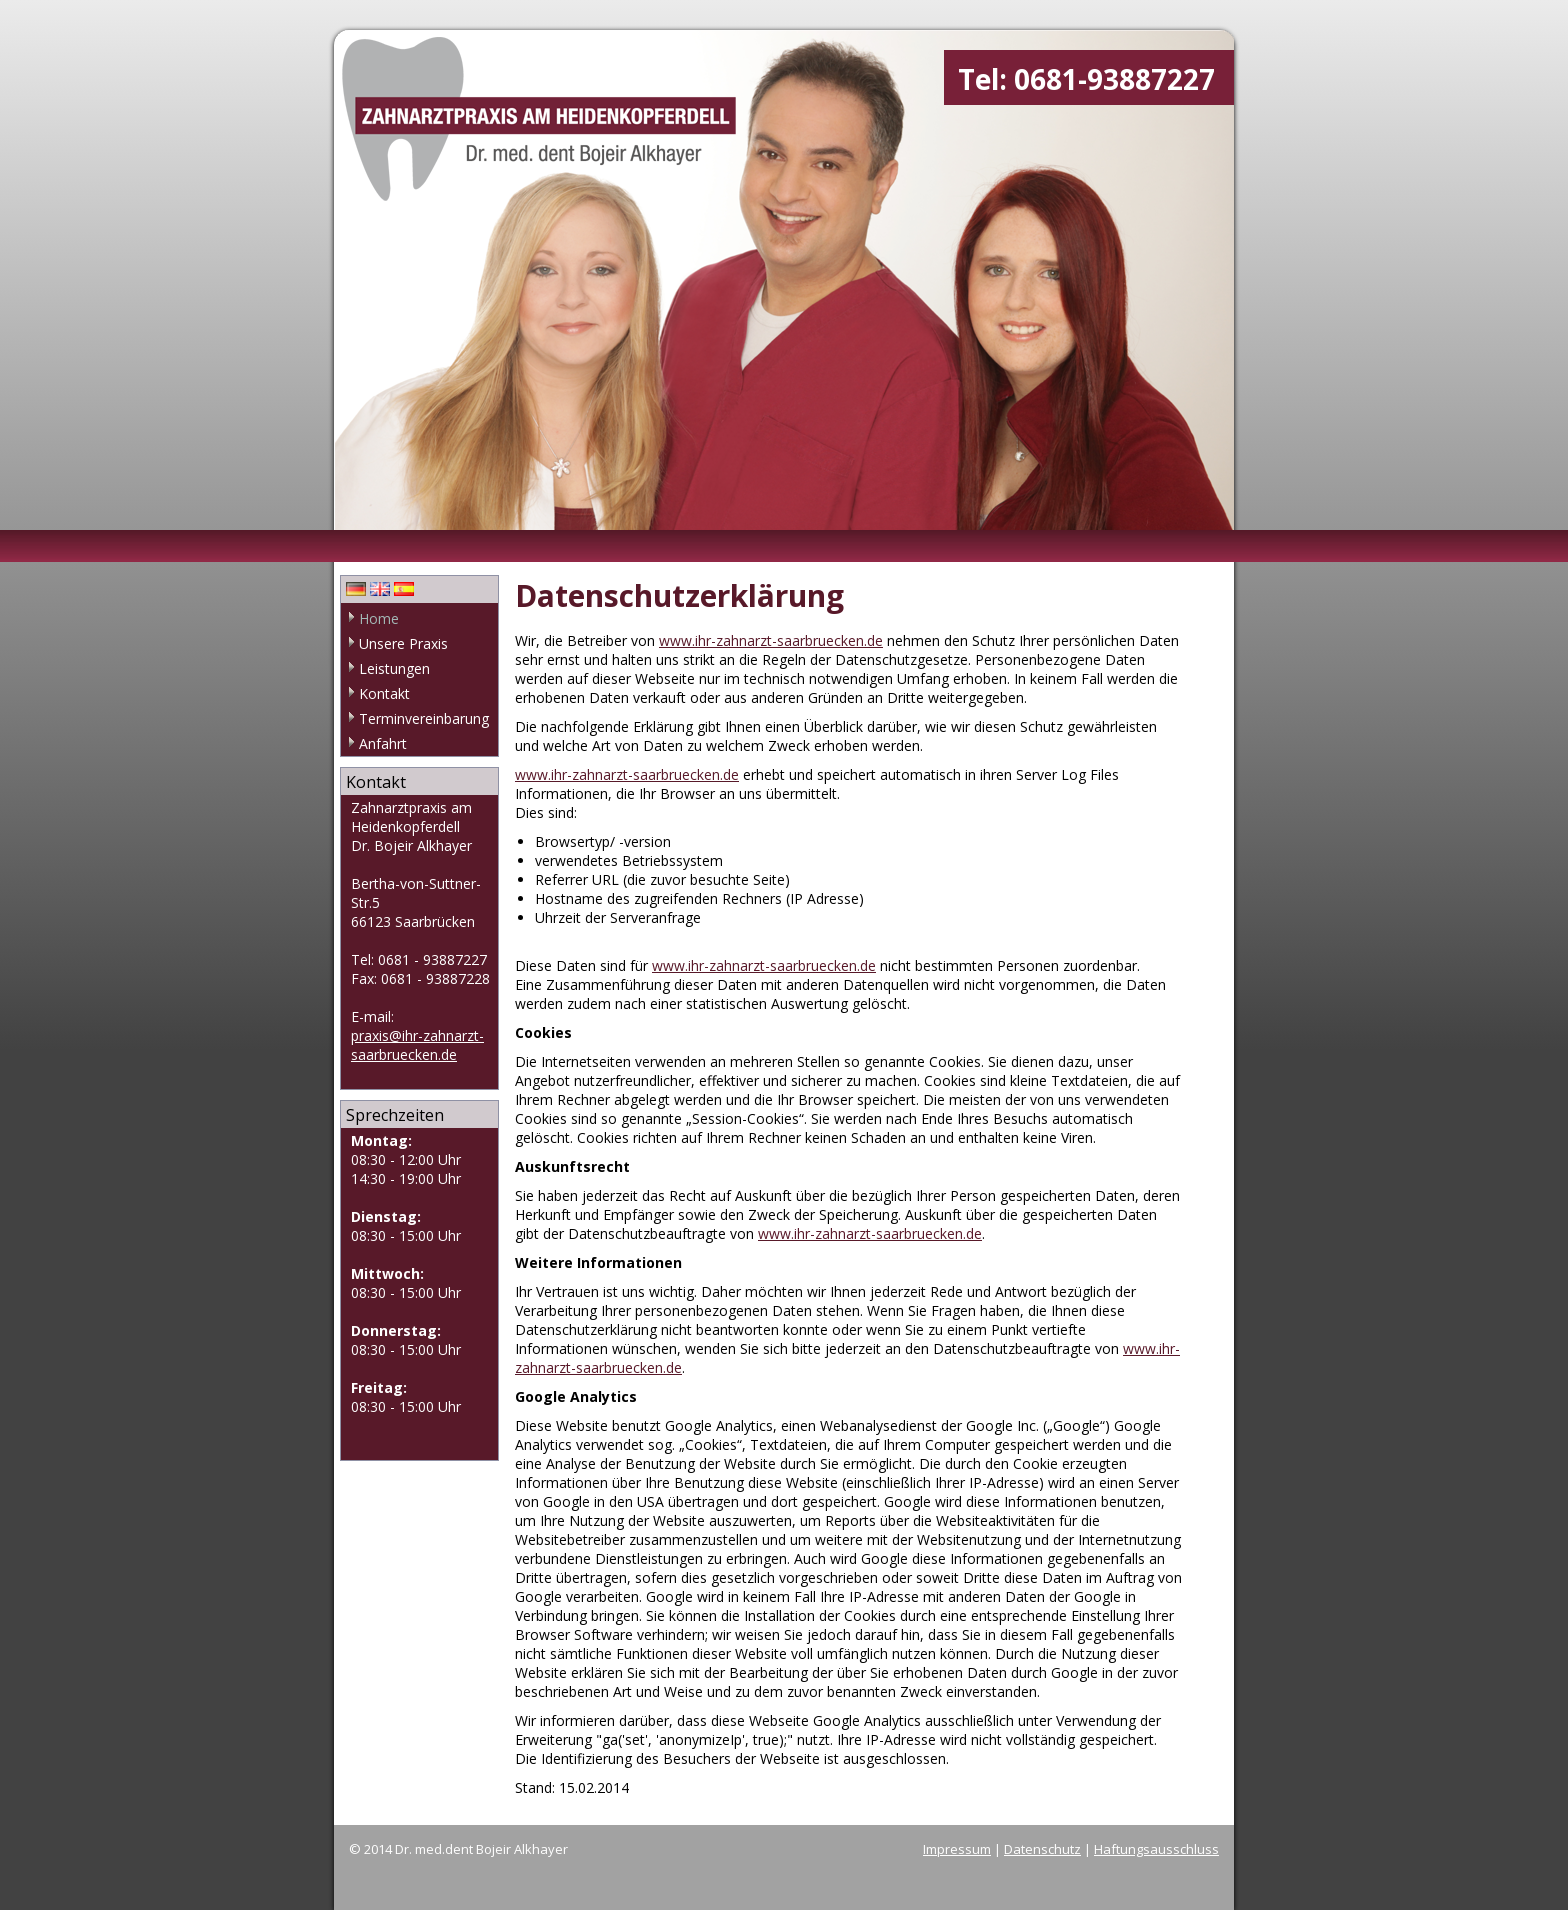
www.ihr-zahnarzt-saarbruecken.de (771, 640)
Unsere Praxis (403, 643)
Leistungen (394, 668)
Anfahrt (383, 743)
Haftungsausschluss (1156, 1849)
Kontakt (384, 693)
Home (379, 618)
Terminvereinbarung (424, 718)
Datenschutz (1042, 1849)
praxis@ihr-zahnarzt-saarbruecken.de (417, 1045)
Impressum (957, 1849)
